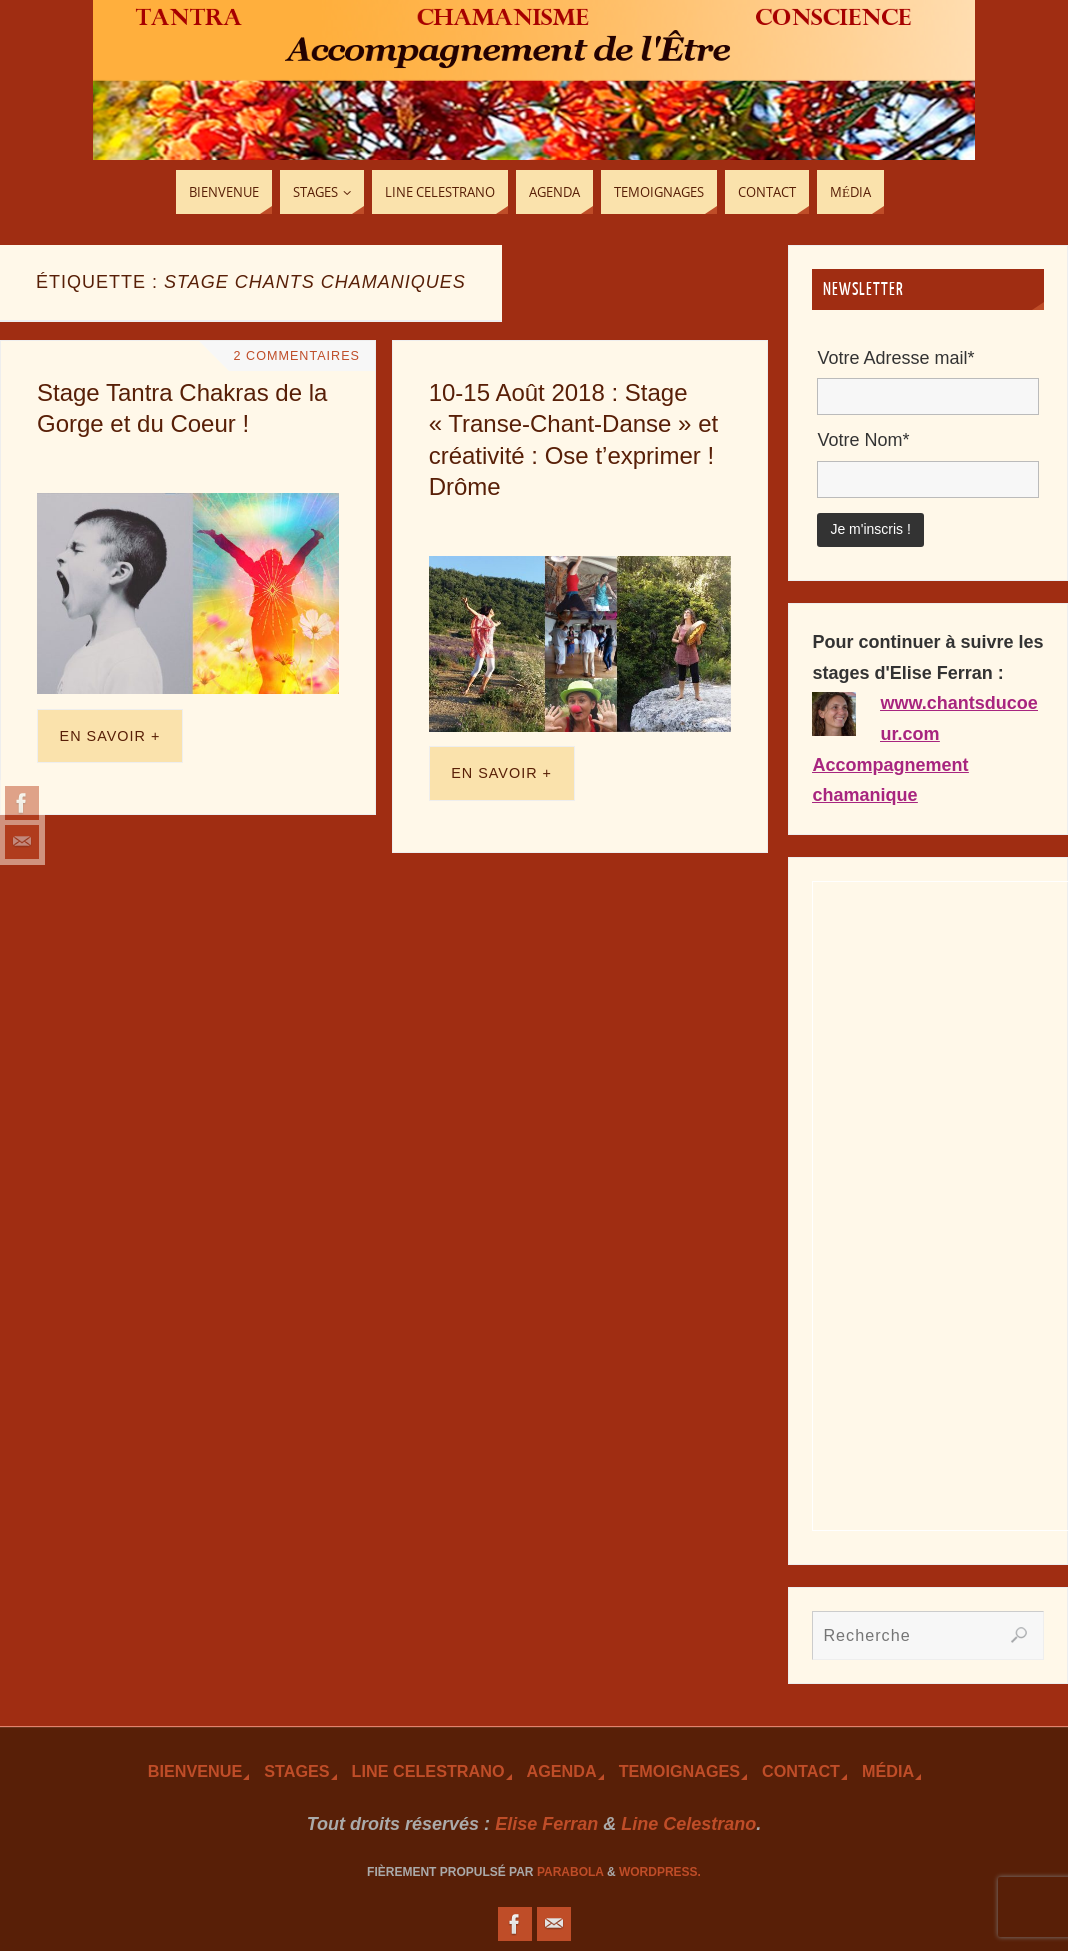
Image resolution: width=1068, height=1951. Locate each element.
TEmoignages (679, 1771)
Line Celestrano (428, 1771)
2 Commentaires (297, 356)
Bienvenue (195, 1771)
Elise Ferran (546, 1824)
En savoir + (110, 736)
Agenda (562, 1771)
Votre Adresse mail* (895, 358)
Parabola (570, 1872)
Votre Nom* (863, 440)
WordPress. (660, 1872)
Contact (801, 1771)
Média (888, 1771)
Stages (296, 1771)
